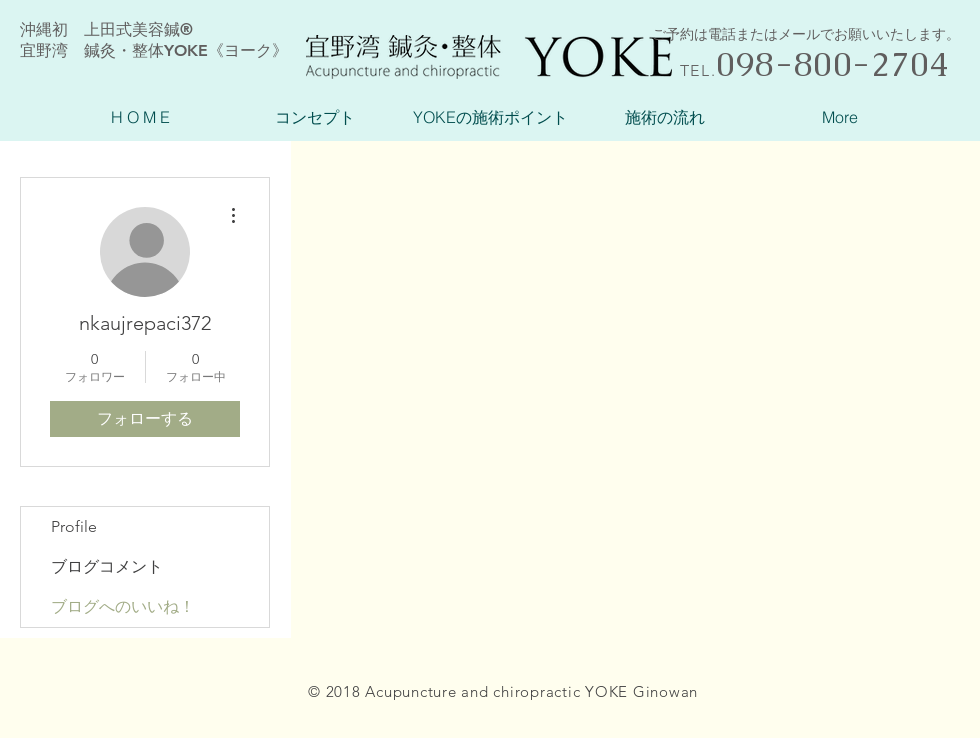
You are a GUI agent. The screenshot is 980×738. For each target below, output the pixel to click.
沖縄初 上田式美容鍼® (106, 29)
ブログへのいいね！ (123, 606)
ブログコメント (107, 566)
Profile (74, 526)
